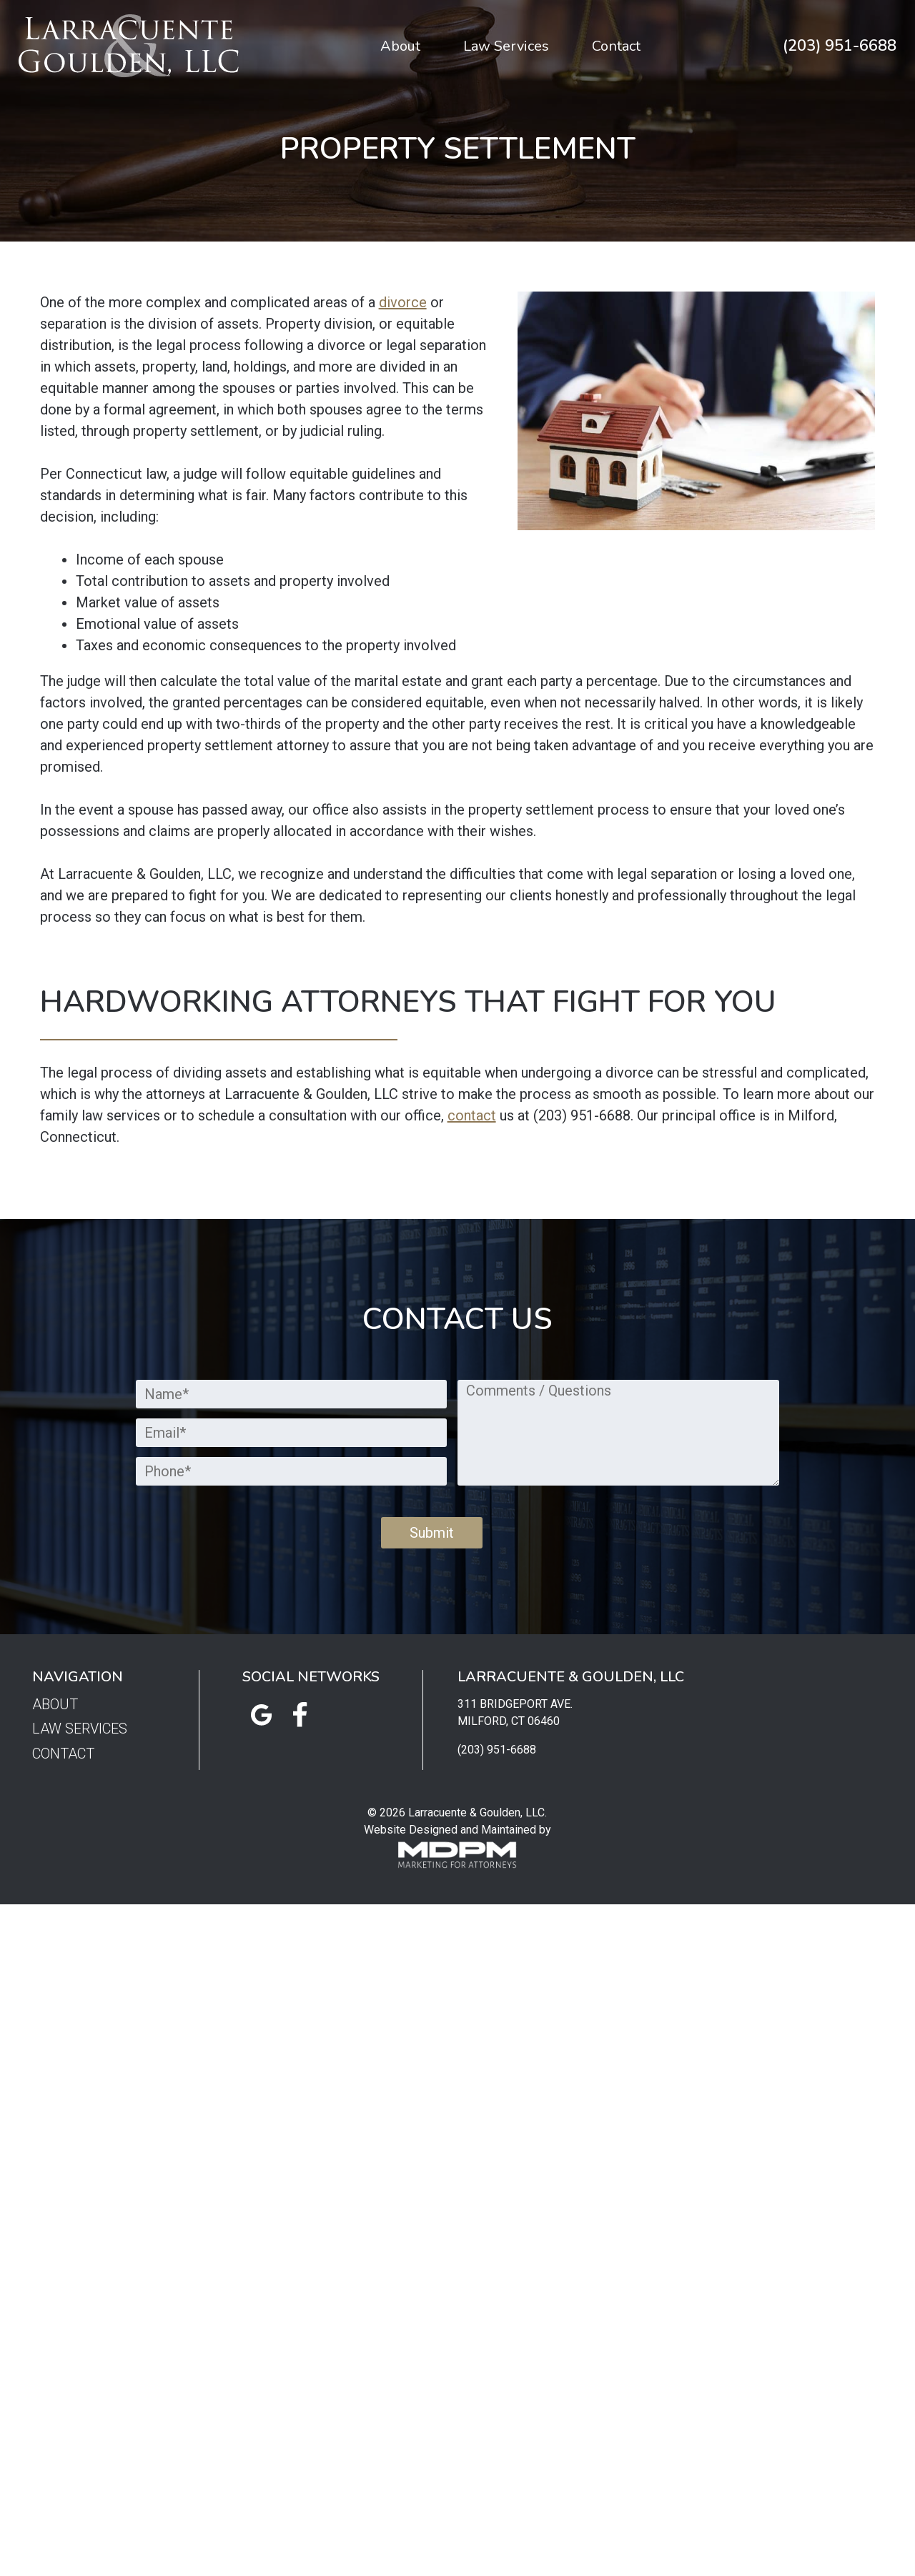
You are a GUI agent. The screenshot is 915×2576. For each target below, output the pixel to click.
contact (471, 1115)
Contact (616, 46)
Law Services (506, 46)
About (400, 46)
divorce (403, 302)
